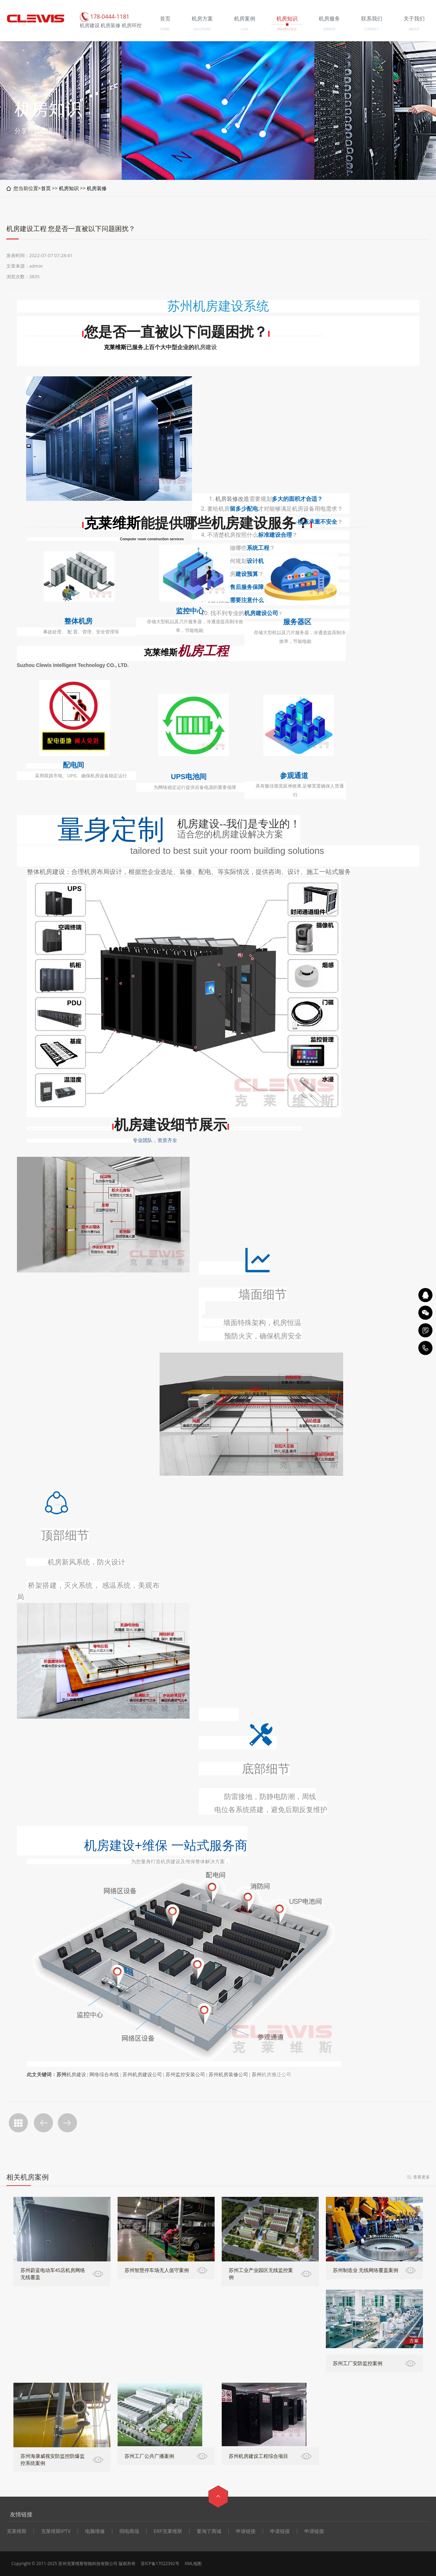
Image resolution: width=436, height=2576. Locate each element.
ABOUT (413, 29)
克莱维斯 (115, 347)
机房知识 (69, 188)
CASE (244, 29)
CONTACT (371, 29)
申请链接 (246, 2531)
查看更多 (421, 2177)
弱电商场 (129, 2531)
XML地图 (193, 2563)
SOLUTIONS (202, 29)
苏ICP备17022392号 (160, 2563)
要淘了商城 (209, 2531)
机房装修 (97, 188)
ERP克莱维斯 (168, 2531)
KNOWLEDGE (287, 29)
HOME (165, 29)
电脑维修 (95, 2531)
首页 (46, 188)
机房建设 (205, 347)
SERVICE (329, 29)
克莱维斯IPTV (56, 2531)
